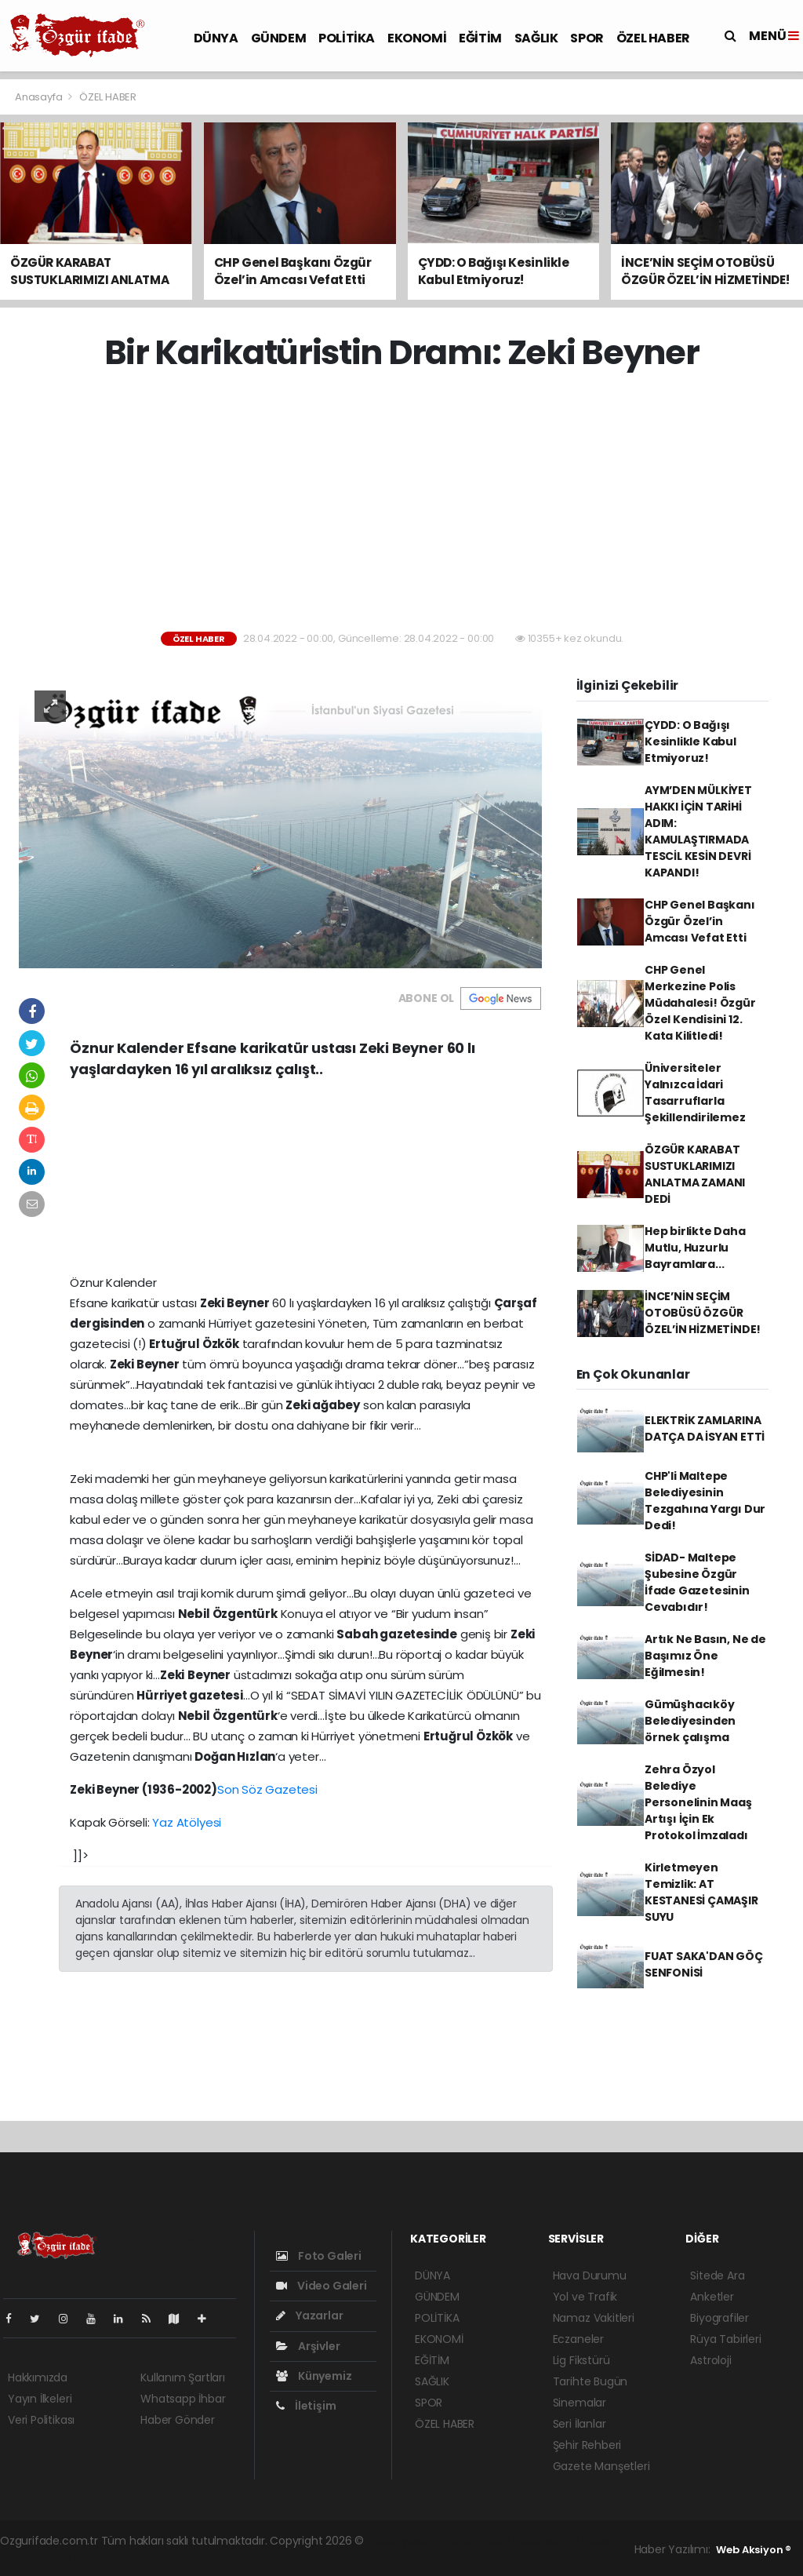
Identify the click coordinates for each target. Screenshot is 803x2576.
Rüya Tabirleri (725, 2339)
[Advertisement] (407, 502)
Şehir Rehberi (587, 2445)
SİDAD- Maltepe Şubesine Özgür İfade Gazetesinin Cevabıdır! (697, 1582)
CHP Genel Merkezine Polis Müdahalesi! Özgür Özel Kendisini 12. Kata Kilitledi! (700, 1003)
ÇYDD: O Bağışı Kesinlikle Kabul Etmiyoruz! (690, 741)
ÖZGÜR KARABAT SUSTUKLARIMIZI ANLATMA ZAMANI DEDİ (695, 1174)
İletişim (306, 2406)
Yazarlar (309, 2315)
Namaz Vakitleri (593, 2318)
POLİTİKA (346, 38)
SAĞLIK (536, 38)
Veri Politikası (41, 2420)
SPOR (586, 38)
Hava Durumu (590, 2275)
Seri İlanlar (579, 2424)
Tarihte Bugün (590, 2381)
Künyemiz (313, 2376)
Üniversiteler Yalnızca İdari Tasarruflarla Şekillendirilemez (695, 1092)
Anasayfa (39, 96)
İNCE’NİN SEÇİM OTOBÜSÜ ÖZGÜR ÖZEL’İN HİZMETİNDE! (703, 1312)
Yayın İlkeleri (39, 2399)
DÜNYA (216, 38)
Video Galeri (321, 2286)
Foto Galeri (319, 2256)
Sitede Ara (717, 2275)
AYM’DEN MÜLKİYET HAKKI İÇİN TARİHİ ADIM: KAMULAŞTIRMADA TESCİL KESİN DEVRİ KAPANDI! (698, 831)
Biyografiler (719, 2318)
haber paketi (477, 2541)
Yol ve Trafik (585, 2297)
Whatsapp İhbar (182, 2399)
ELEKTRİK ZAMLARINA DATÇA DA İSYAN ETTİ (705, 1428)
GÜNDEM (279, 38)
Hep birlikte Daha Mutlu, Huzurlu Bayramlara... (695, 1247)
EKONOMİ (416, 38)
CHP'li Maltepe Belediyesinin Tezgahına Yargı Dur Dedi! (705, 1500)
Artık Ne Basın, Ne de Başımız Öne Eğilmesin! (705, 1655)
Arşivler (308, 2346)
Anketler (711, 2297)
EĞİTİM (480, 38)
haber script (71, 2557)
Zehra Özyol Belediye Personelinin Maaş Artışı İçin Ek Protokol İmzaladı (698, 1802)
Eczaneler (578, 2339)
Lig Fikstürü (581, 2360)
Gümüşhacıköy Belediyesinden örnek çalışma (690, 1720)
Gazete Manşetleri (601, 2466)
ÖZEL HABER (653, 38)
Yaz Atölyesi (186, 1822)
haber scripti (547, 2541)
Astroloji (710, 2360)
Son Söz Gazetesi (267, 1789)
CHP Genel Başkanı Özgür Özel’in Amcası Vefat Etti (700, 921)
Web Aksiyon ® (753, 2549)
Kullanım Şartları (182, 2377)
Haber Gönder (177, 2420)
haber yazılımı (403, 2541)
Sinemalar (579, 2402)
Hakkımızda (37, 2377)
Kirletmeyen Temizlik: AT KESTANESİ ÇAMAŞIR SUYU (701, 1892)
